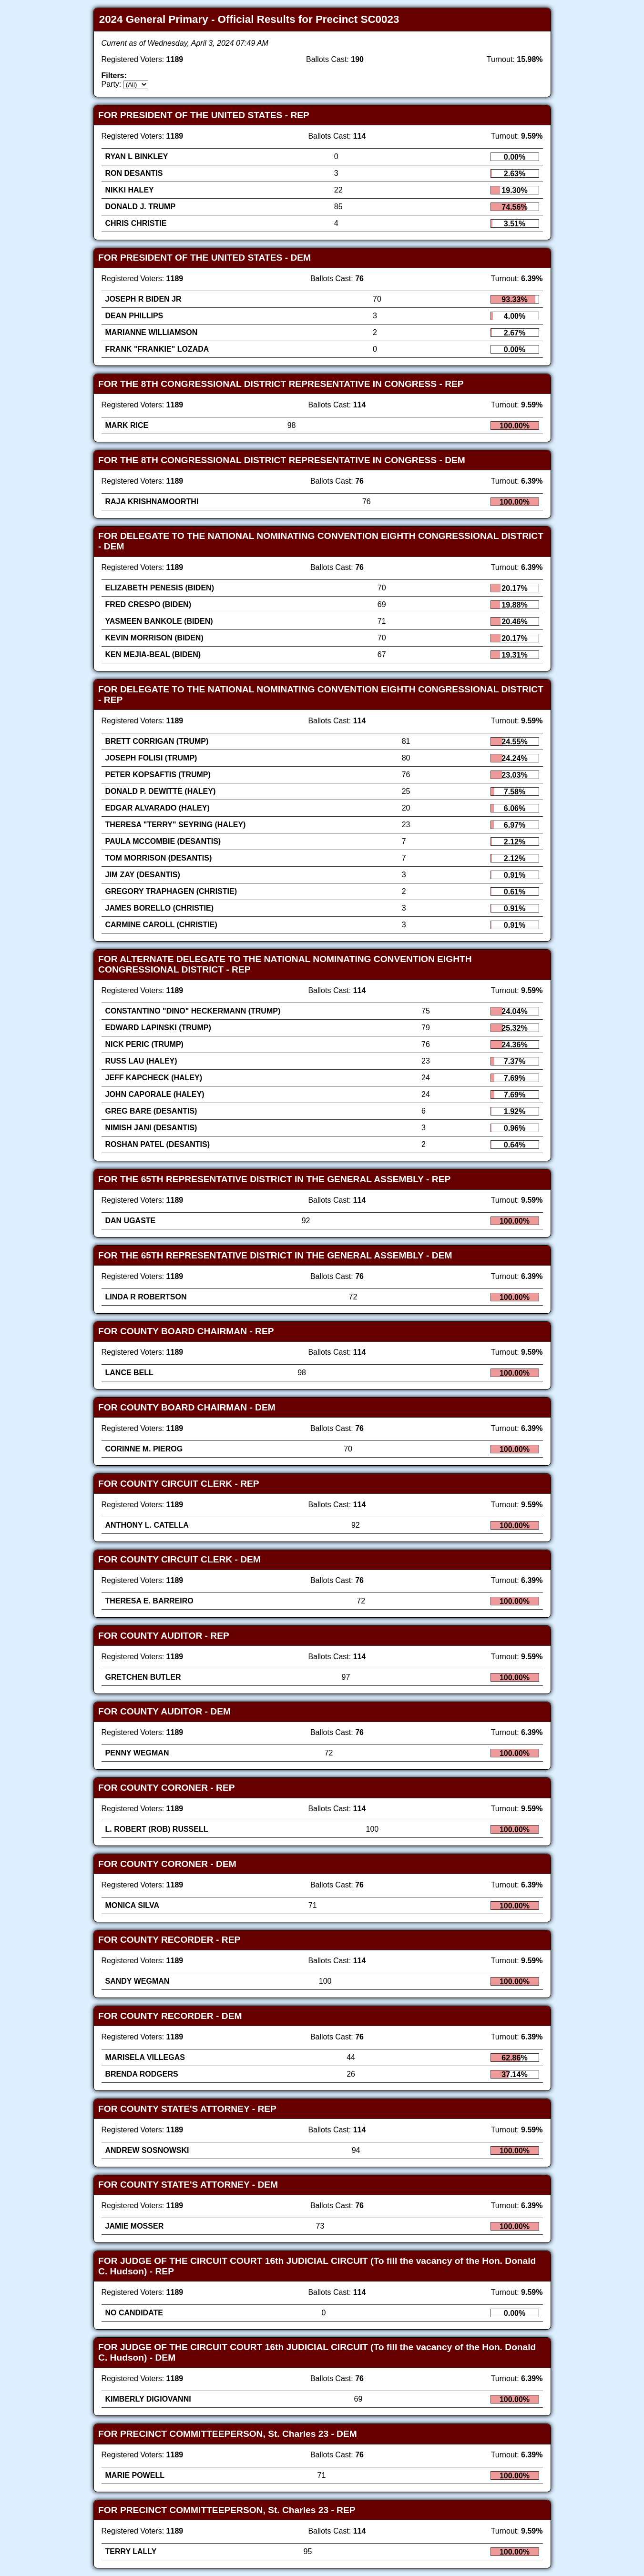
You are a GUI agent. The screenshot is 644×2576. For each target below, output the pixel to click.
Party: (112, 84)
